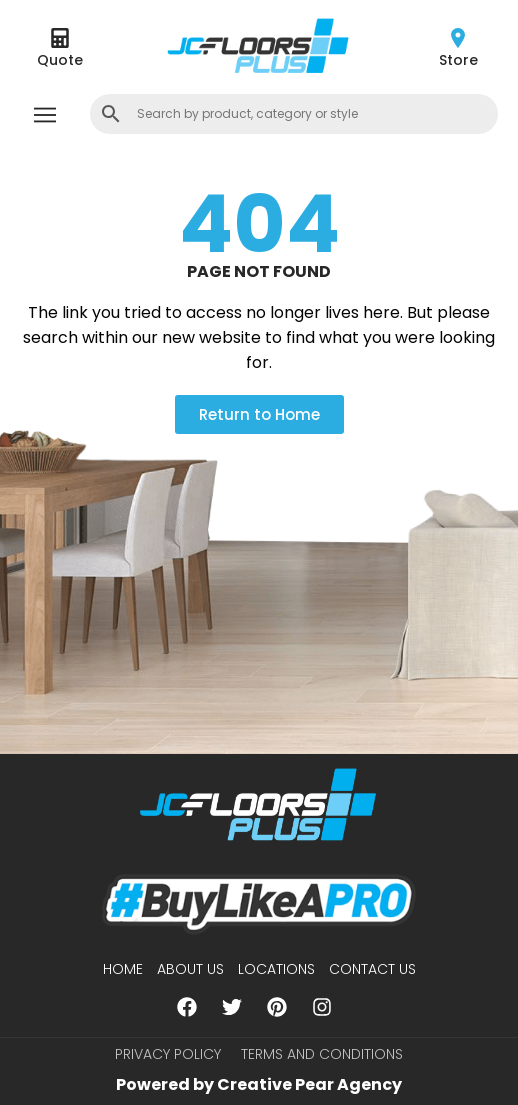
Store (458, 60)
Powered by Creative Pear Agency (259, 1084)
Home (123, 969)
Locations (276, 969)
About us (190, 969)
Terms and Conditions (322, 1054)
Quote (60, 60)
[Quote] (60, 38)
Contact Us (372, 969)
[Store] (458, 38)
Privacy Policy (168, 1054)
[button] (44, 116)
